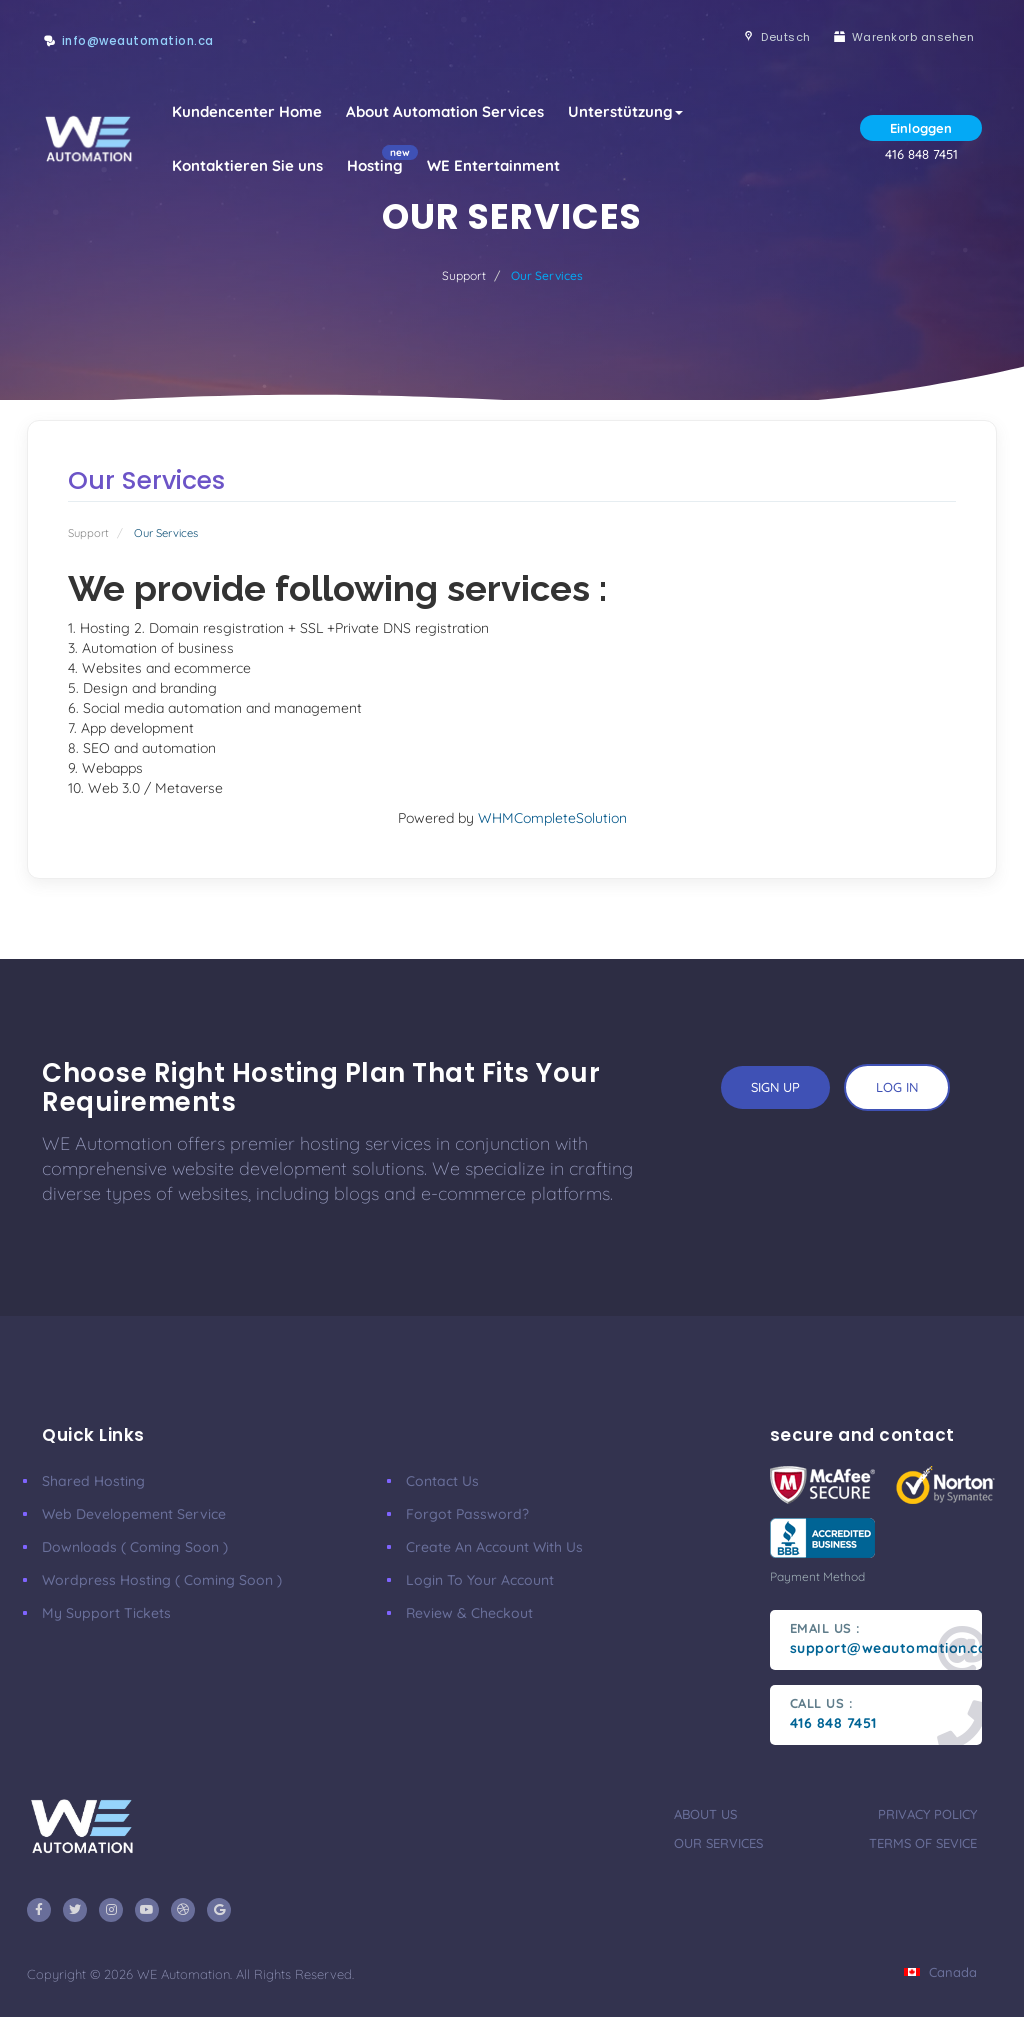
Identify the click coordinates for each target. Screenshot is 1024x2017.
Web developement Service (134, 1514)
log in (897, 1087)
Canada (940, 1972)
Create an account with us (494, 1547)
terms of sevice (923, 1843)
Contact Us (442, 1481)
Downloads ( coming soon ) (135, 1547)
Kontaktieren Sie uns (247, 165)
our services (718, 1843)
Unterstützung (625, 111)
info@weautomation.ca (138, 41)
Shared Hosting (93, 1481)
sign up (775, 1087)
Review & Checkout (469, 1613)
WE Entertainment (493, 165)
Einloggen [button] (921, 128)
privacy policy (927, 1814)
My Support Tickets (106, 1613)
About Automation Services (445, 111)
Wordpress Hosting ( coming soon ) (162, 1580)
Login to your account (480, 1580)
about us (705, 1814)
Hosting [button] (381, 160)
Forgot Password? (467, 1514)
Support (464, 275)
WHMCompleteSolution (552, 818)
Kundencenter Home (247, 111)
